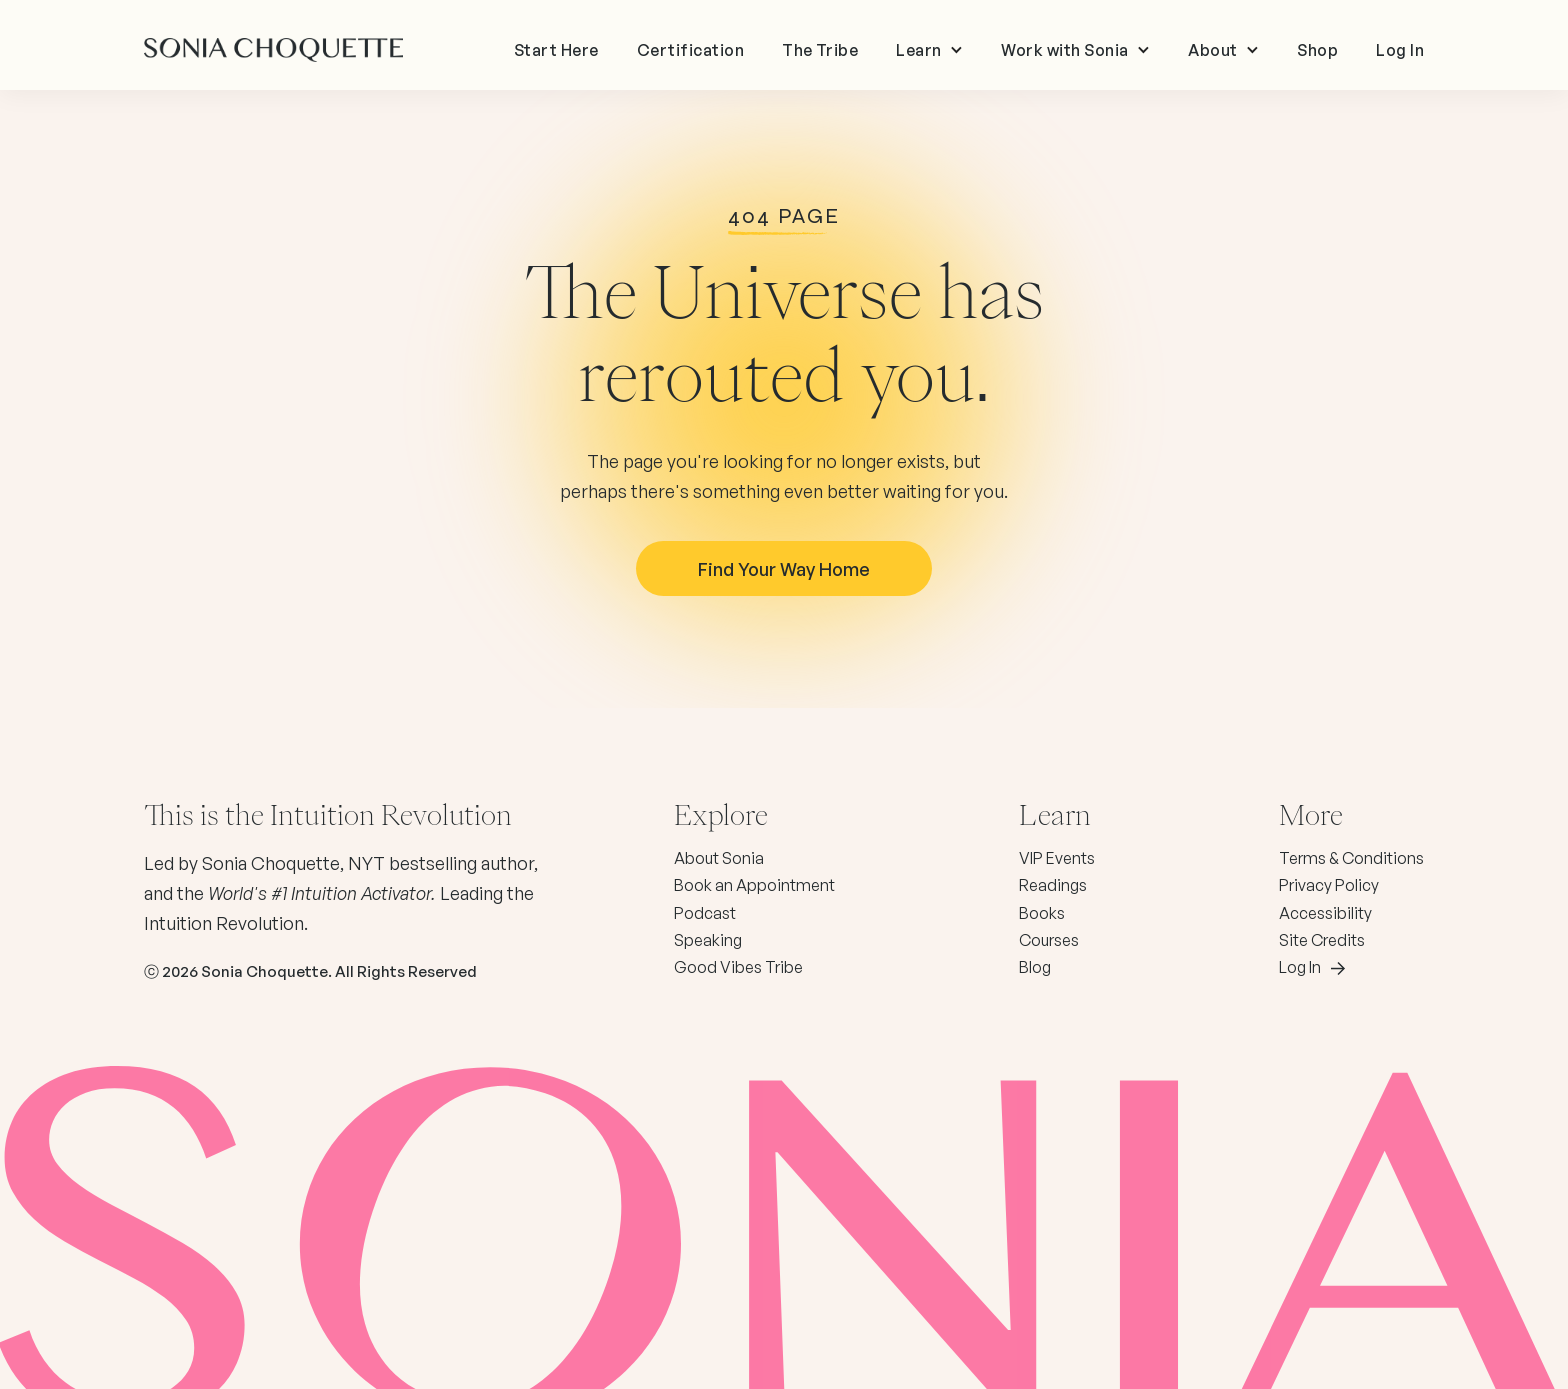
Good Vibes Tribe (738, 967)
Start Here (556, 50)
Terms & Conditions (1351, 858)
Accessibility (1325, 913)
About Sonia (719, 858)
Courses (1049, 940)
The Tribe (820, 50)
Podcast (705, 913)
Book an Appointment (754, 885)
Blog (1035, 967)
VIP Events (1057, 858)
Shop (1317, 50)
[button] (929, 50)
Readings (1053, 885)
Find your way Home (784, 569)
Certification (690, 50)
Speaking (708, 940)
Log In (1400, 50)
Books (1042, 913)
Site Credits (1322, 940)
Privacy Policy (1329, 885)
